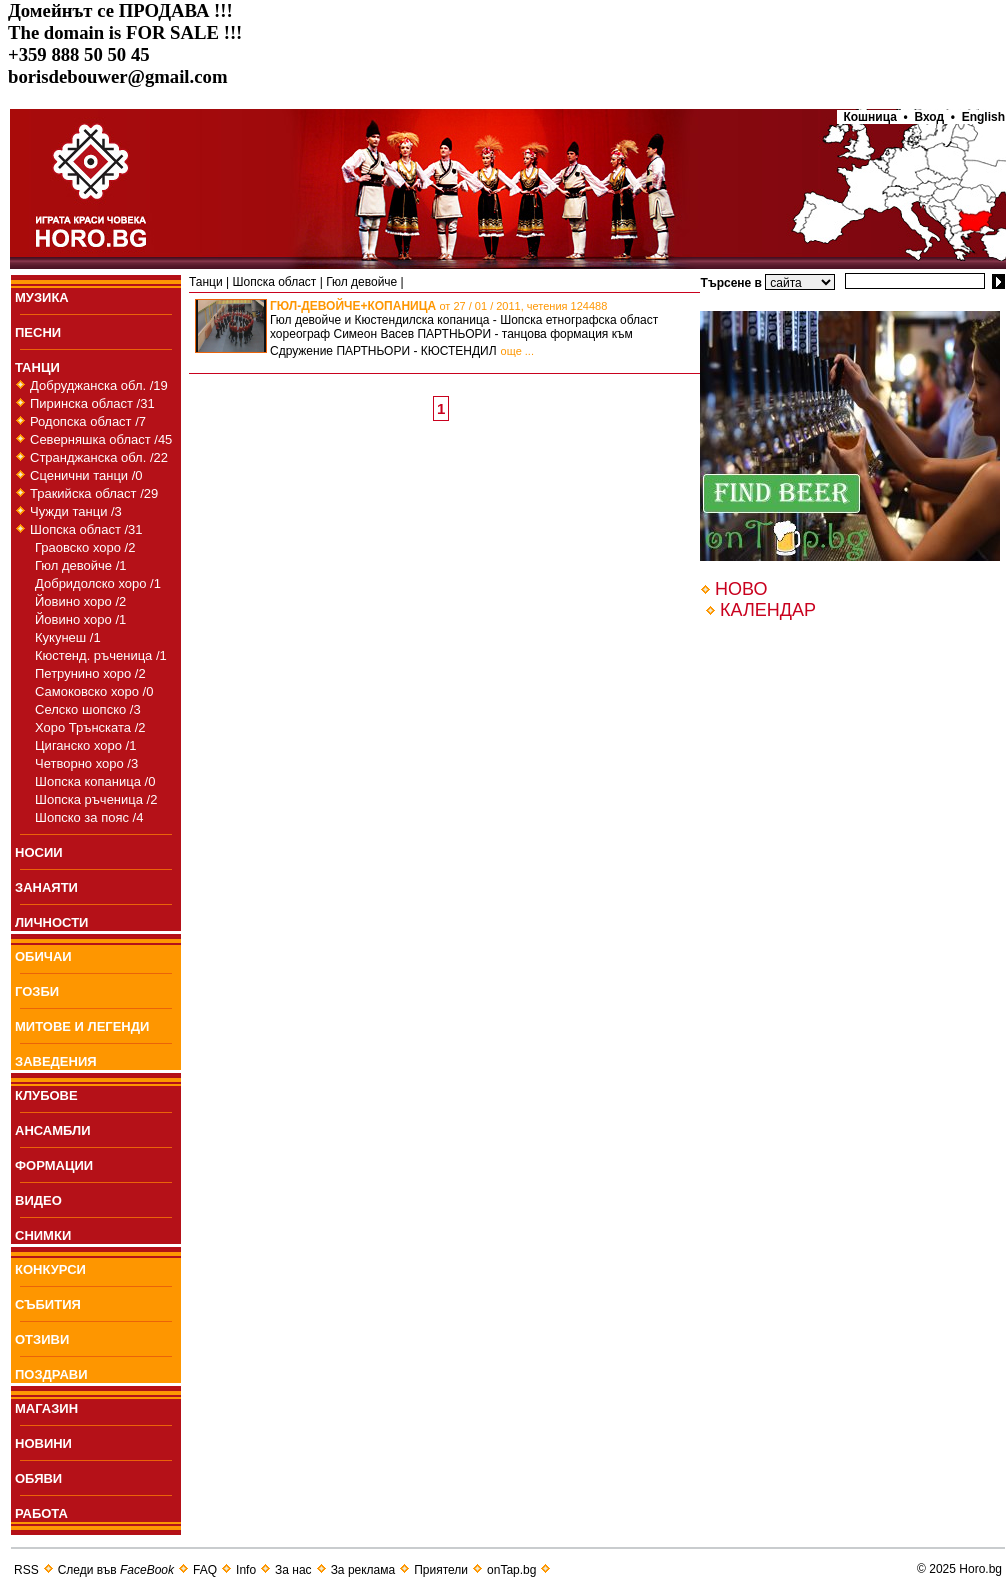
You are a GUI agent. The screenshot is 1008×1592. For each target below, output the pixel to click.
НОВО (741, 589)
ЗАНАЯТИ (46, 887)
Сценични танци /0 (86, 475)
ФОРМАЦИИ (54, 1165)
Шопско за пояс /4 (89, 817)
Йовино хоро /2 (80, 601)
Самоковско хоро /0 (94, 691)
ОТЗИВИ (42, 1339)
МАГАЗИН (46, 1408)
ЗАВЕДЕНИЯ (56, 1061)
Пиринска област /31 (92, 403)
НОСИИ (39, 852)
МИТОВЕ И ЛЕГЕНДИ (82, 1026)
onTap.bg (511, 1570)
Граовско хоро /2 (85, 547)
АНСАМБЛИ (53, 1130)
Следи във (116, 1570)
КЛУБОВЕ (46, 1095)
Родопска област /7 (88, 421)
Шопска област (274, 282)
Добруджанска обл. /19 (99, 385)
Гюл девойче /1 (81, 565)
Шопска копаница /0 (95, 781)
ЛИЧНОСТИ (51, 922)
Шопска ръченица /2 (96, 799)
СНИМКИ (43, 1235)
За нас (293, 1570)
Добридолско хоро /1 (98, 583)
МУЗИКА (42, 297)
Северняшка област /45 (101, 439)
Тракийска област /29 (94, 493)
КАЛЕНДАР (768, 610)
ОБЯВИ (38, 1478)
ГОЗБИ (37, 991)
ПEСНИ (38, 332)
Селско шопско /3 (88, 709)
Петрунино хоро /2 (90, 673)
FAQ (205, 1570)
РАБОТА (41, 1513)
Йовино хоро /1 (80, 619)
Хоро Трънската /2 (90, 727)
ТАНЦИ (37, 367)
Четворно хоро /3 (86, 763)
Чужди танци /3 (76, 511)
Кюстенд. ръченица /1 (101, 655)
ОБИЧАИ (43, 956)
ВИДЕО (38, 1200)
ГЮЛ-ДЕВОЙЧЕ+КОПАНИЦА (438, 306)
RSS (26, 1570)
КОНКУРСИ (50, 1269)
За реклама (363, 1570)
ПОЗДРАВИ (51, 1374)
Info (246, 1570)
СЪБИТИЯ (48, 1304)
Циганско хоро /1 (85, 745)
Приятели (441, 1570)
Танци (206, 282)
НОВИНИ (43, 1443)
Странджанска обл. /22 (99, 457)
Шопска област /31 (86, 529)
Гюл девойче (361, 282)
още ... (517, 351)
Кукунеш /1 (68, 637)
